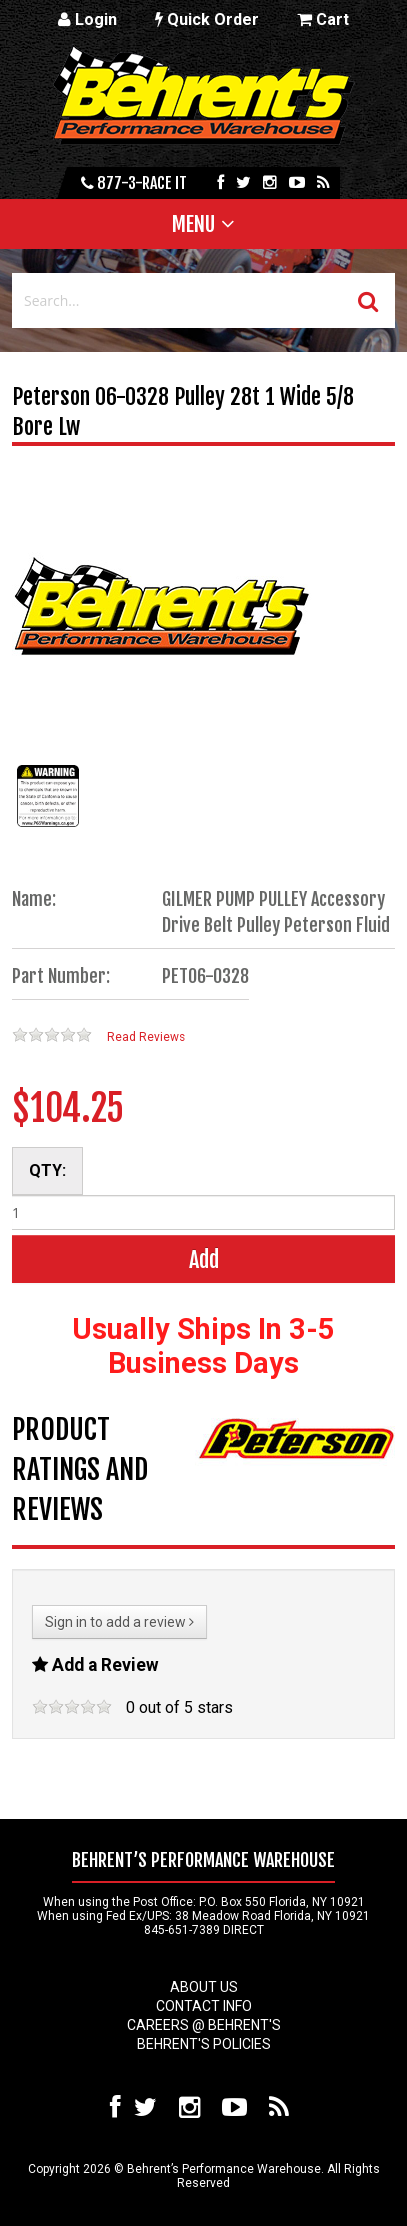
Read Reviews (146, 1037)
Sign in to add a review (119, 1622)
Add (204, 1259)
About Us (204, 1987)
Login (87, 19)
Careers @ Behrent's (204, 2025)
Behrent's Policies (204, 2044)
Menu (193, 224)
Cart (323, 19)
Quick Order (207, 19)
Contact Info (204, 2006)
